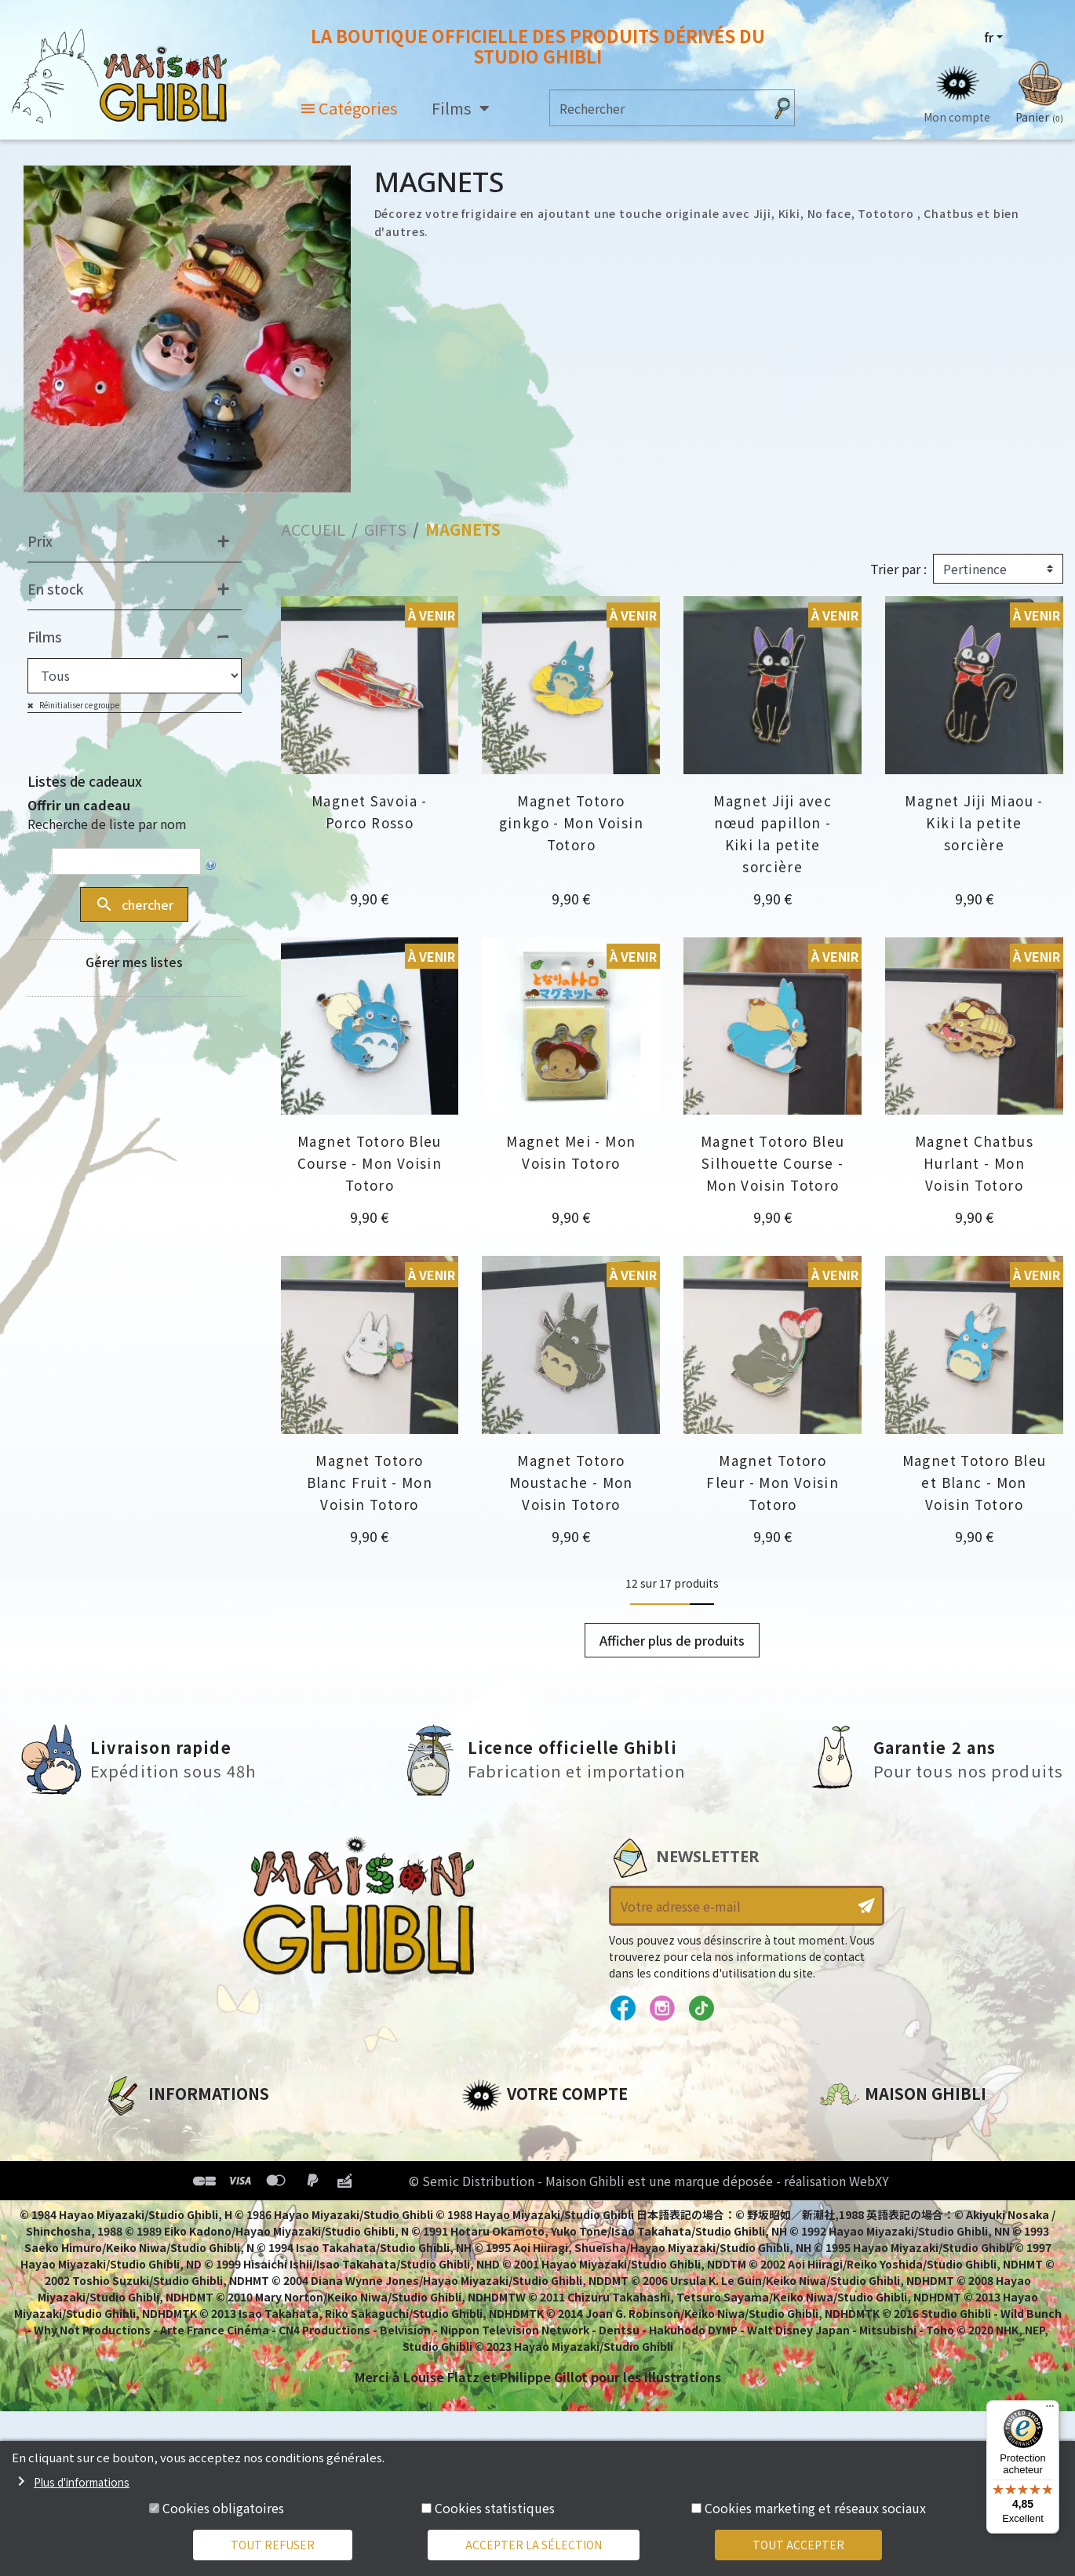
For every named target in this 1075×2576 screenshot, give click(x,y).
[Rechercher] (656, 108)
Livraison (133, 2237)
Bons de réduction (524, 2210)
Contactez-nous (873, 2277)
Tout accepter (798, 2544)
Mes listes (493, 2237)
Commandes (503, 2157)
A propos (132, 2130)
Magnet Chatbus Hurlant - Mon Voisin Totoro (974, 1163)
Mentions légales (159, 2157)
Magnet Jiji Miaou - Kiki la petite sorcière (974, 822)
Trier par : (898, 568)
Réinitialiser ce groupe (78, 705)
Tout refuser (273, 2544)
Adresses (491, 2184)
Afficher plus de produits (672, 1640)
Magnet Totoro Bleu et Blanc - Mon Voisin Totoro (974, 1482)
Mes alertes (499, 2264)
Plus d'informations (81, 2482)
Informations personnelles (551, 2130)
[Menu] (1049, 2409)
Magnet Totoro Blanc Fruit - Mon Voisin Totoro (369, 1482)
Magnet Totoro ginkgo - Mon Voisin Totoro (571, 822)
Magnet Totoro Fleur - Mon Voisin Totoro (772, 1482)
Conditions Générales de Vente (206, 2210)
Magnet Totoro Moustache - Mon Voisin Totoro (571, 1482)
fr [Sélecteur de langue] (988, 36)
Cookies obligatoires (223, 2507)
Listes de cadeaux (84, 781)
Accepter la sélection (533, 2544)
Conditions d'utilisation (184, 2184)
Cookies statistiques (495, 2507)
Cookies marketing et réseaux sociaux (815, 2507)
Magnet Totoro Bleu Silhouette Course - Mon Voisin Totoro (773, 1163)
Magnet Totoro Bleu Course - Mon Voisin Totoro (369, 1163)
